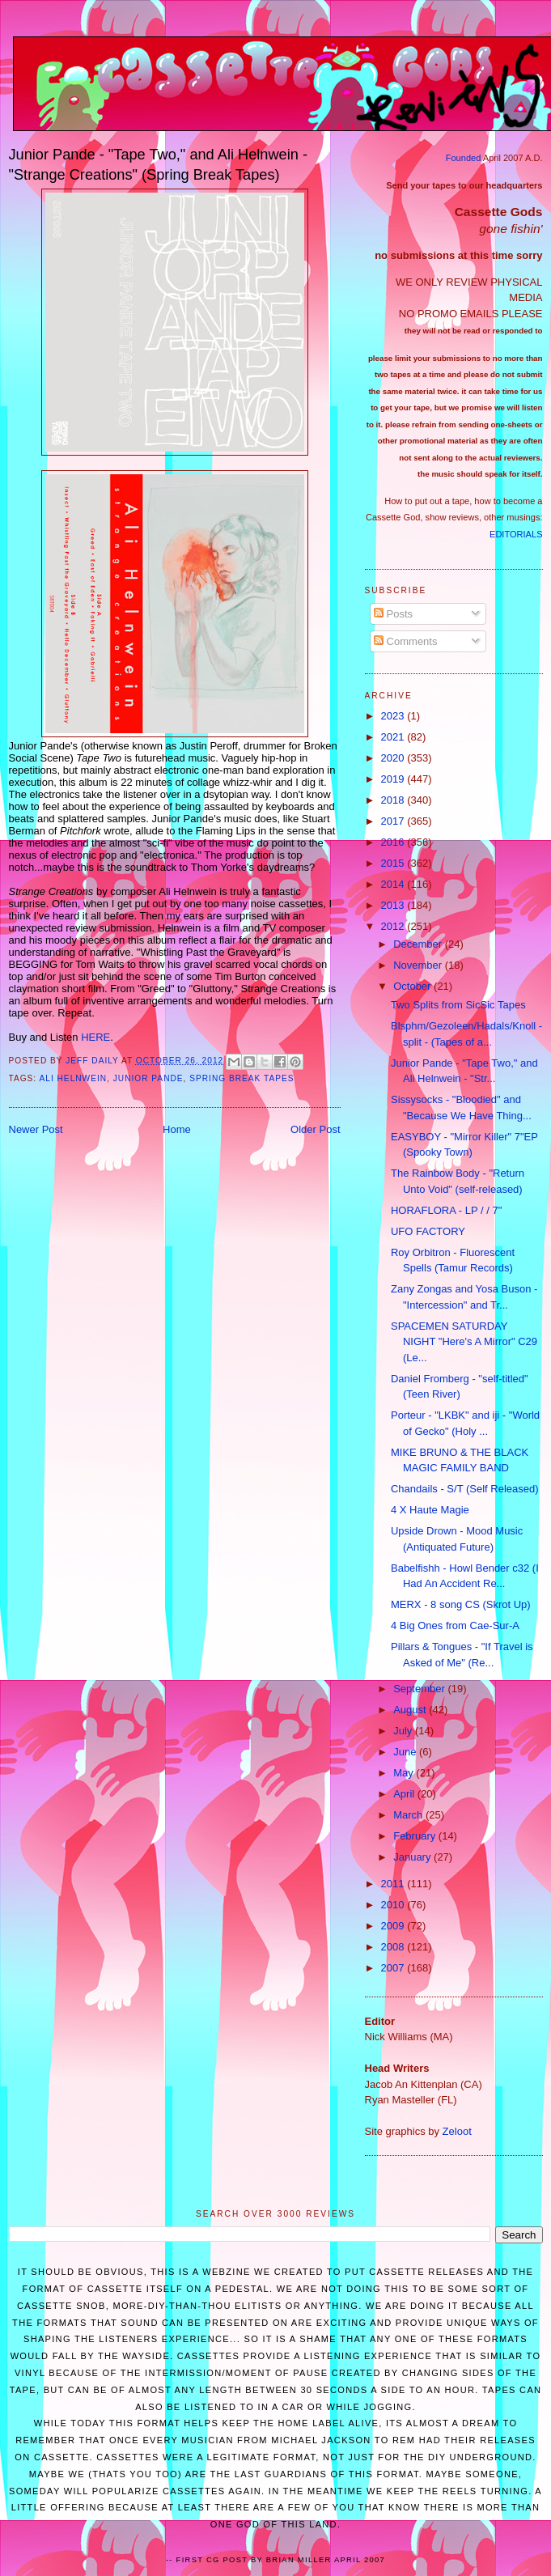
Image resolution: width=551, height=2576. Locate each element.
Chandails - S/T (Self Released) (465, 1489)
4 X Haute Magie (430, 1510)
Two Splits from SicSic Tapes (458, 1005)
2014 (394, 884)
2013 (394, 905)
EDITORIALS (516, 534)
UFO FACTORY (428, 1231)
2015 (394, 863)
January (413, 1857)
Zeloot (457, 2131)
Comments (405, 641)
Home (177, 1129)
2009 (394, 1926)
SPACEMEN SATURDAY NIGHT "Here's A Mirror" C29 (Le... (464, 1342)
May (404, 1773)
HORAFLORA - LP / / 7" (446, 1210)
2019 (394, 779)
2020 (394, 758)
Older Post (315, 1129)
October (413, 986)
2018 (394, 800)
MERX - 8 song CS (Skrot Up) (461, 1604)
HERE (95, 1037)
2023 (394, 716)
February (416, 1836)
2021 (394, 737)
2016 (394, 842)
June (406, 1752)
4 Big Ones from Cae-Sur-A (455, 1625)
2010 (394, 1905)
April (405, 1794)
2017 (394, 821)
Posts (393, 614)
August (411, 1710)
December (419, 944)
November (419, 965)
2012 (394, 926)
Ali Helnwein (73, 1078)
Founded (463, 158)
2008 (394, 1947)
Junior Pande (148, 1078)
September (420, 1689)
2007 (394, 1968)
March (409, 1815)
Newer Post (36, 1129)
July (404, 1731)
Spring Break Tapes (241, 1078)
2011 (394, 1884)
